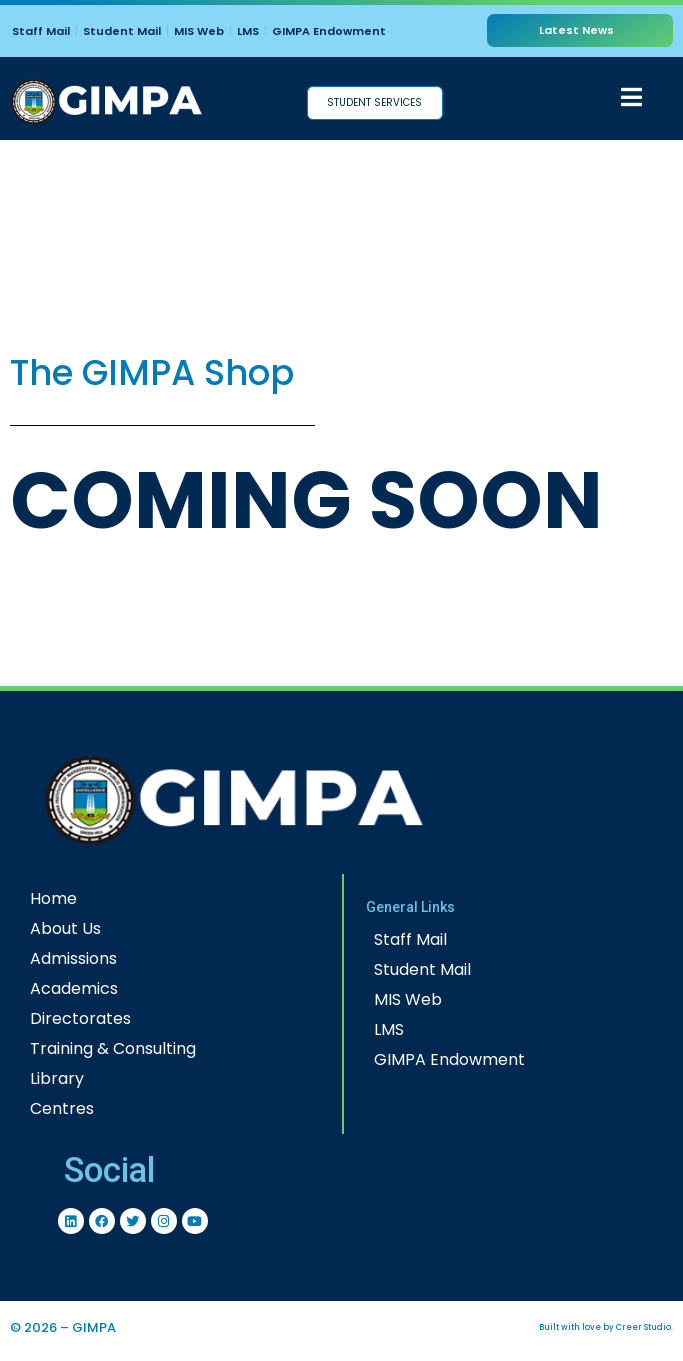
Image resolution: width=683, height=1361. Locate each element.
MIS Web (199, 31)
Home (53, 898)
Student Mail (122, 31)
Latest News (576, 30)
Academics (74, 988)
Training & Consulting (113, 1048)
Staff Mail (41, 31)
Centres (62, 1108)
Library (57, 1078)
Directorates (80, 1018)
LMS (248, 31)
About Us (65, 928)
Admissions (73, 958)
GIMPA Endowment (329, 31)
